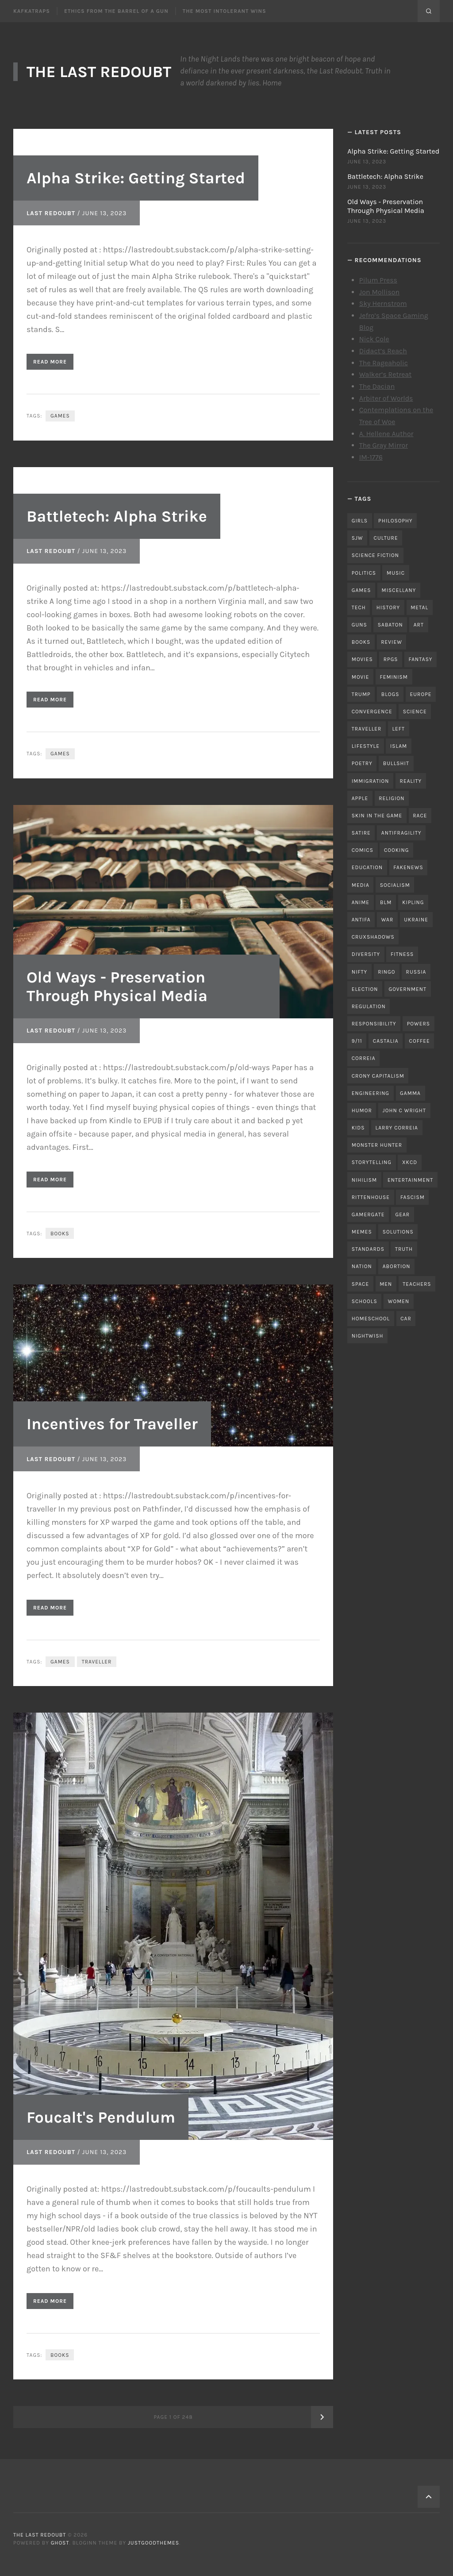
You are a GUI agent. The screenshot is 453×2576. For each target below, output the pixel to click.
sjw (357, 538)
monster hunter (377, 1145)
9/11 (357, 1041)
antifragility (401, 833)
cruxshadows (373, 937)
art (419, 625)
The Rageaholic (383, 363)
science (415, 711)
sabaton (390, 625)
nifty (359, 972)
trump (361, 694)
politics (364, 573)
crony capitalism (378, 1076)
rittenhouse (371, 1197)
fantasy (421, 659)
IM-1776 (371, 457)
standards (368, 1249)
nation (362, 1266)
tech (359, 607)
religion (391, 798)
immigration (370, 781)
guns (359, 625)
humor (362, 1110)
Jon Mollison (379, 292)
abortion (397, 1266)
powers (418, 1024)
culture (386, 538)
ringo (386, 972)
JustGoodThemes (153, 2543)
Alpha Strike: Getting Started (136, 178)
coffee (419, 1041)
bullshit (396, 763)
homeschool (371, 1318)
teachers (417, 1284)
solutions (398, 1232)
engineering (370, 1093)
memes (362, 1232)
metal (419, 607)
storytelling (372, 1162)
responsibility (374, 1024)
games (60, 416)
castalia (386, 1041)
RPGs (391, 659)
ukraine (416, 920)
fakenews (408, 867)
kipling (413, 902)
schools (364, 1301)
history (388, 607)
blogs (390, 694)
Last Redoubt (51, 213)
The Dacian (377, 386)
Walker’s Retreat (385, 374)
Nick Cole (374, 339)
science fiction (375, 555)
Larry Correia (397, 1128)
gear (402, 1214)
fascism (412, 1197)
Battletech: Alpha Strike (117, 516)
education (367, 867)
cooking (396, 850)
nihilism (364, 1180)
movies (362, 659)
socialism (395, 885)
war (387, 920)
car (405, 1318)
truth (404, 1249)
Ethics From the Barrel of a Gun (116, 11)
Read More (50, 362)
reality (411, 781)
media (360, 885)
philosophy (395, 521)
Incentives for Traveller (112, 1424)
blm (386, 902)
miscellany (399, 590)
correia (364, 1058)
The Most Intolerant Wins (224, 11)
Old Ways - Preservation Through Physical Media (117, 986)
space (360, 1284)
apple (360, 798)
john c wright (404, 1110)
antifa (361, 920)
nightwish (368, 1336)
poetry (362, 763)
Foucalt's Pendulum (101, 2117)
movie (360, 677)
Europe (420, 694)
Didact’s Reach (383, 351)
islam (398, 746)
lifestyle (366, 746)
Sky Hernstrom (383, 303)
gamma (410, 1093)
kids (358, 1128)
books (59, 1233)
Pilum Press (378, 280)
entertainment (410, 1180)
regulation (369, 1006)
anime (360, 902)
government (407, 989)
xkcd (409, 1162)
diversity (366, 954)
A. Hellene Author (386, 433)
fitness (402, 954)
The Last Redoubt (99, 71)
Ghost (60, 2543)
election (365, 989)
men (386, 1284)
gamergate (368, 1214)
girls (360, 521)
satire (361, 833)
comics (362, 850)
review (391, 642)
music (396, 573)
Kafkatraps (31, 11)
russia (416, 972)
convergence (372, 711)
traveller (97, 1662)
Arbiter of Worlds (386, 398)
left (398, 729)
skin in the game (377, 815)
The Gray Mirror (383, 445)
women (399, 1301)
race (420, 815)
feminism (394, 677)
